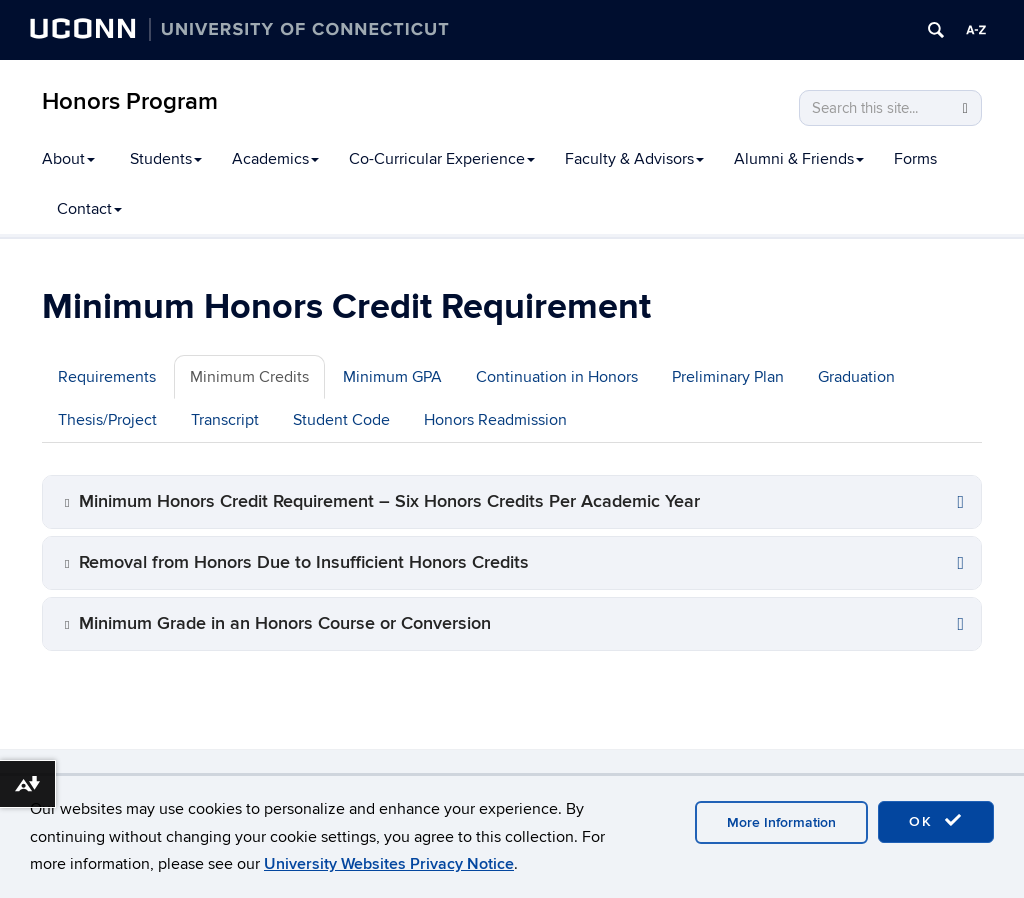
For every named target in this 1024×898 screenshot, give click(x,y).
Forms (915, 159)
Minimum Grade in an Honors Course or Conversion (285, 623)
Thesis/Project (107, 420)
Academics (275, 159)
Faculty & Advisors (634, 159)
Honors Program (130, 101)
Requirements (107, 377)
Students (166, 159)
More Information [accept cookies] (781, 822)
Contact (89, 209)
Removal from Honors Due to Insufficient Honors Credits (304, 562)
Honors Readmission (495, 420)
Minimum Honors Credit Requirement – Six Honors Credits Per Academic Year (389, 501)
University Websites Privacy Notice (389, 864)
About (68, 159)
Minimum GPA (392, 377)
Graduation (856, 377)
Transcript (225, 420)
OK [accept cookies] (936, 821)
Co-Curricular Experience (442, 159)
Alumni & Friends (799, 159)
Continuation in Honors (557, 377)
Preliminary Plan (728, 377)
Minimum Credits (249, 377)
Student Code (341, 420)
